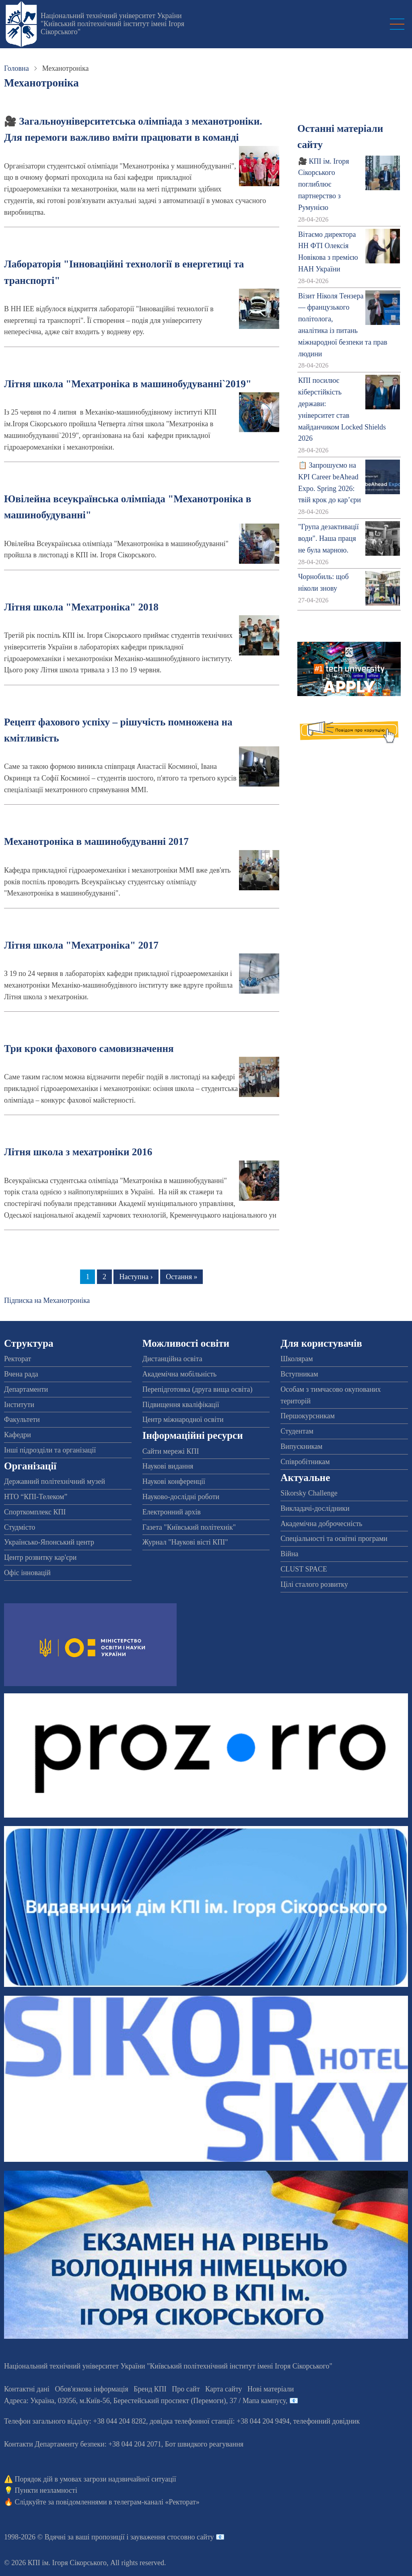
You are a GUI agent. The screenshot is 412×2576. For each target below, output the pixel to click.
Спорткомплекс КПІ (35, 1512)
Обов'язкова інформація (91, 2389)
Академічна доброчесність (321, 1524)
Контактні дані (26, 2389)
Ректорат (17, 1359)
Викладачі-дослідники (314, 1508)
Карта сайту (223, 2389)
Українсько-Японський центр (49, 1542)
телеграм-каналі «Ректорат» (157, 2502)
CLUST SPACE (303, 1569)
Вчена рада (21, 1374)
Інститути (19, 1405)
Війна (289, 1554)
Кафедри (17, 1435)
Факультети (22, 1419)
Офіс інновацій (27, 1573)
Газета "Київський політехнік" (189, 1527)
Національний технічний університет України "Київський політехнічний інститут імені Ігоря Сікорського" (112, 24)
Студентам (296, 1431)
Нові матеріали (270, 2389)
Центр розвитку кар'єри (40, 1557)
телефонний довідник (326, 2421)
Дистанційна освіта (172, 1359)
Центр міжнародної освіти (183, 1419)
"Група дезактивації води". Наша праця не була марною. (328, 538)
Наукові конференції (173, 1481)
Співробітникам (305, 1462)
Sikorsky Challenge (309, 1493)
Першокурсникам (307, 1416)
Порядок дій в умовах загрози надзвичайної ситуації (95, 2479)
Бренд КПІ (150, 2389)
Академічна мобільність (179, 1374)
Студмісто (19, 1527)
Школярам (296, 1359)
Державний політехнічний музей (54, 1481)
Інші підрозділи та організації (50, 1450)
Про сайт (186, 2389)
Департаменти (26, 1389)
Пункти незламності (46, 2490)
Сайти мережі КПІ (170, 1451)
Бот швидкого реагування (204, 2444)
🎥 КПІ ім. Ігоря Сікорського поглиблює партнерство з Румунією (323, 184)
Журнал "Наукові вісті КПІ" (185, 1542)
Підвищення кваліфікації (180, 1405)
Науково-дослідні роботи (181, 1497)
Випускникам (301, 1446)
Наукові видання (168, 1466)
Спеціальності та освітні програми (333, 1539)
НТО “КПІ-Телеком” (35, 1497)
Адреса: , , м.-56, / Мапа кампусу (145, 2401)
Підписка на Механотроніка (47, 1300)
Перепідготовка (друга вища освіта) (197, 1389)
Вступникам (299, 1374)
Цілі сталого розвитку (314, 1584)
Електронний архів (171, 1512)
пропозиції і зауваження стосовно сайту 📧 (158, 2537)
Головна (16, 68)
